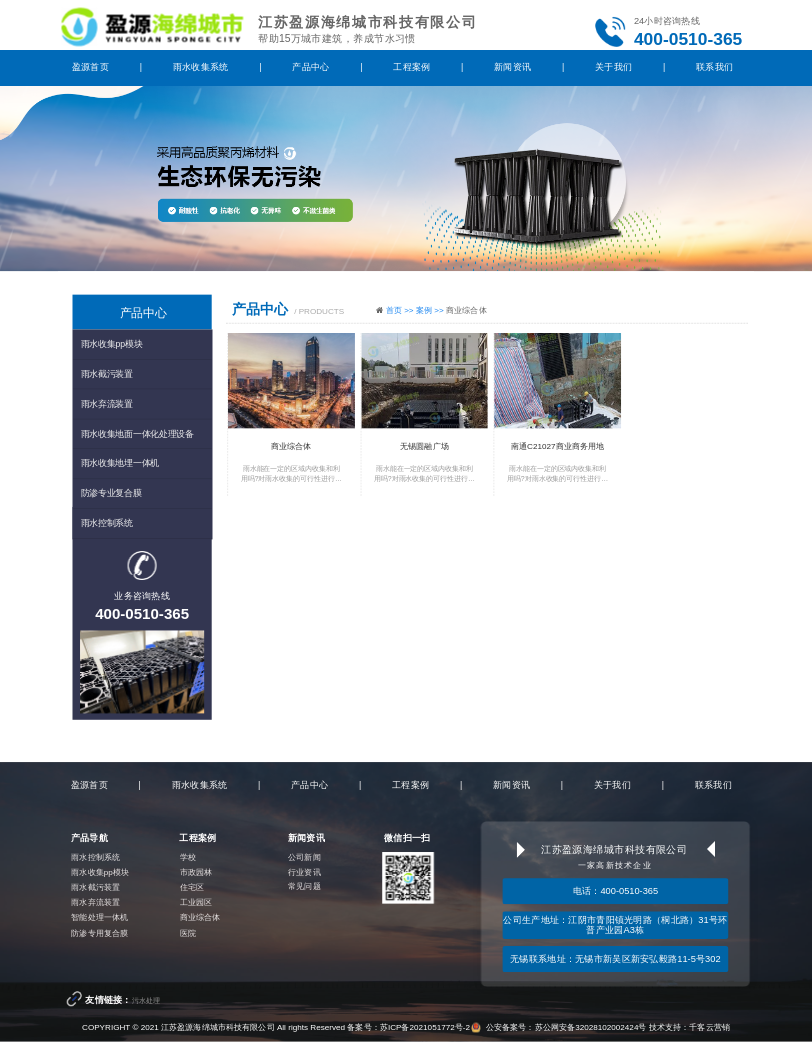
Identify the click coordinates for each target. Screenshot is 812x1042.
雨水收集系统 (201, 67)
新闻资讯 (512, 67)
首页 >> (401, 309)
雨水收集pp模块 (112, 344)
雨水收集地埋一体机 (120, 463)
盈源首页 (90, 67)
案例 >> (431, 309)
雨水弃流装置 (107, 403)
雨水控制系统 (107, 523)
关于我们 (613, 67)
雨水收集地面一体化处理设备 (137, 433)
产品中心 (310, 67)
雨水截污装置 (107, 374)
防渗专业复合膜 (111, 493)
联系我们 (714, 67)
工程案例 (411, 67)
